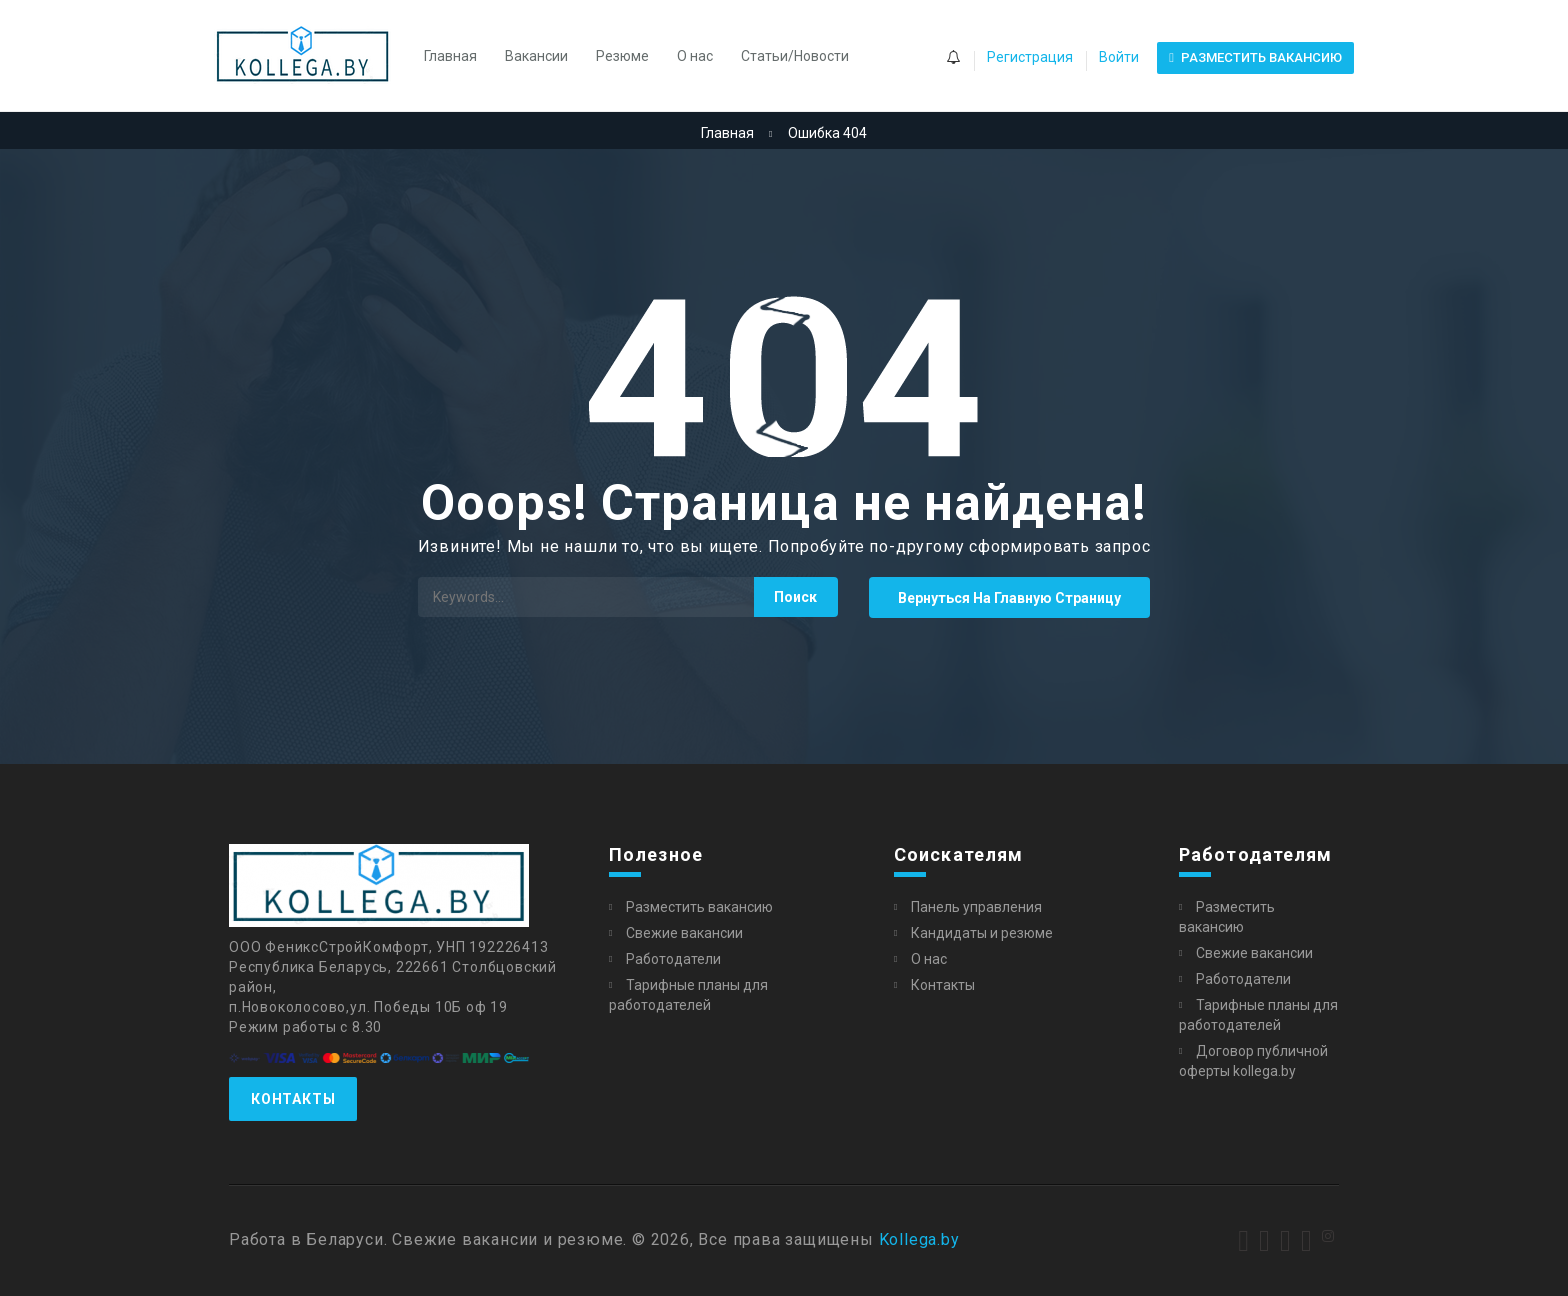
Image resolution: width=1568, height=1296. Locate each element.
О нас (695, 56)
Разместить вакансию (699, 907)
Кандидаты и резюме (982, 933)
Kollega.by (919, 1239)
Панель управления (976, 907)
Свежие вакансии (684, 933)
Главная (450, 56)
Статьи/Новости (795, 56)
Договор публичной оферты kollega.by (1253, 1061)
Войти (1119, 57)
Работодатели (673, 959)
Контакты (293, 1099)
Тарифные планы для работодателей (688, 995)
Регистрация (1030, 57)
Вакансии (536, 56)
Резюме (622, 56)
